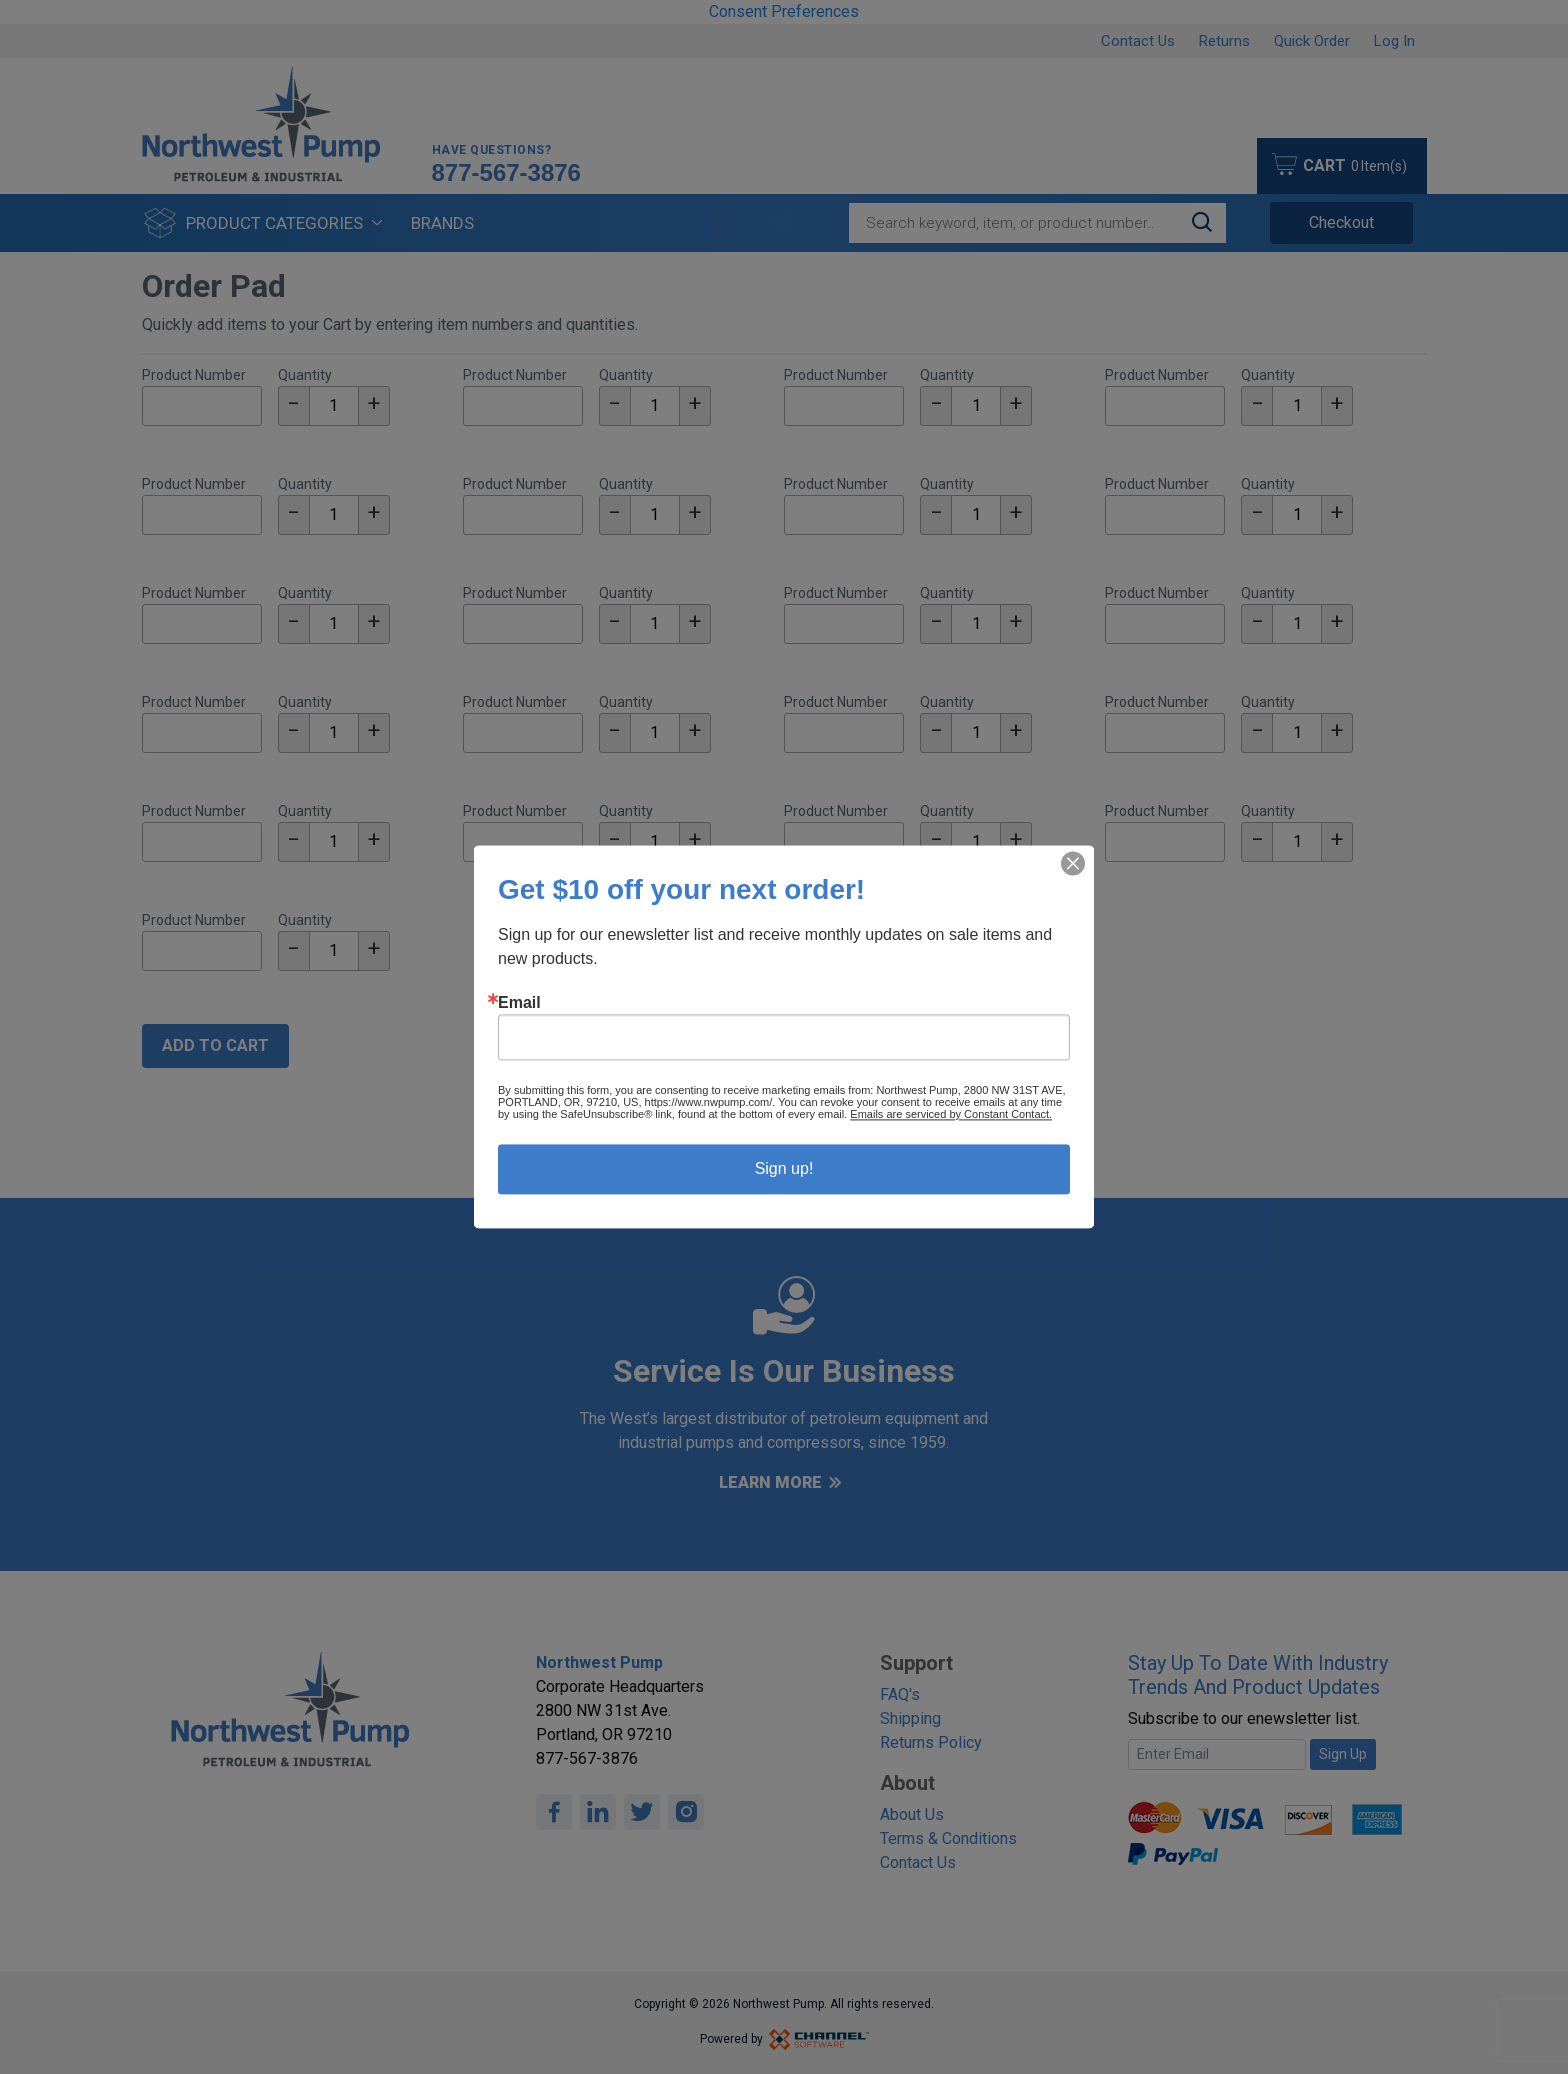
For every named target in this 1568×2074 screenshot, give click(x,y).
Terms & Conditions (948, 1838)
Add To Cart (215, 1045)
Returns (1224, 41)
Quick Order (1312, 41)
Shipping (910, 1718)
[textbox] (334, 406)
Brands (442, 223)
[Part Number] (202, 406)
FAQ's (900, 1694)
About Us (912, 1814)
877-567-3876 (506, 173)
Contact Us (1138, 41)
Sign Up (1343, 1754)
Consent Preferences (784, 11)
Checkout (1341, 222)
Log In (1394, 41)
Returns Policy (931, 1742)
